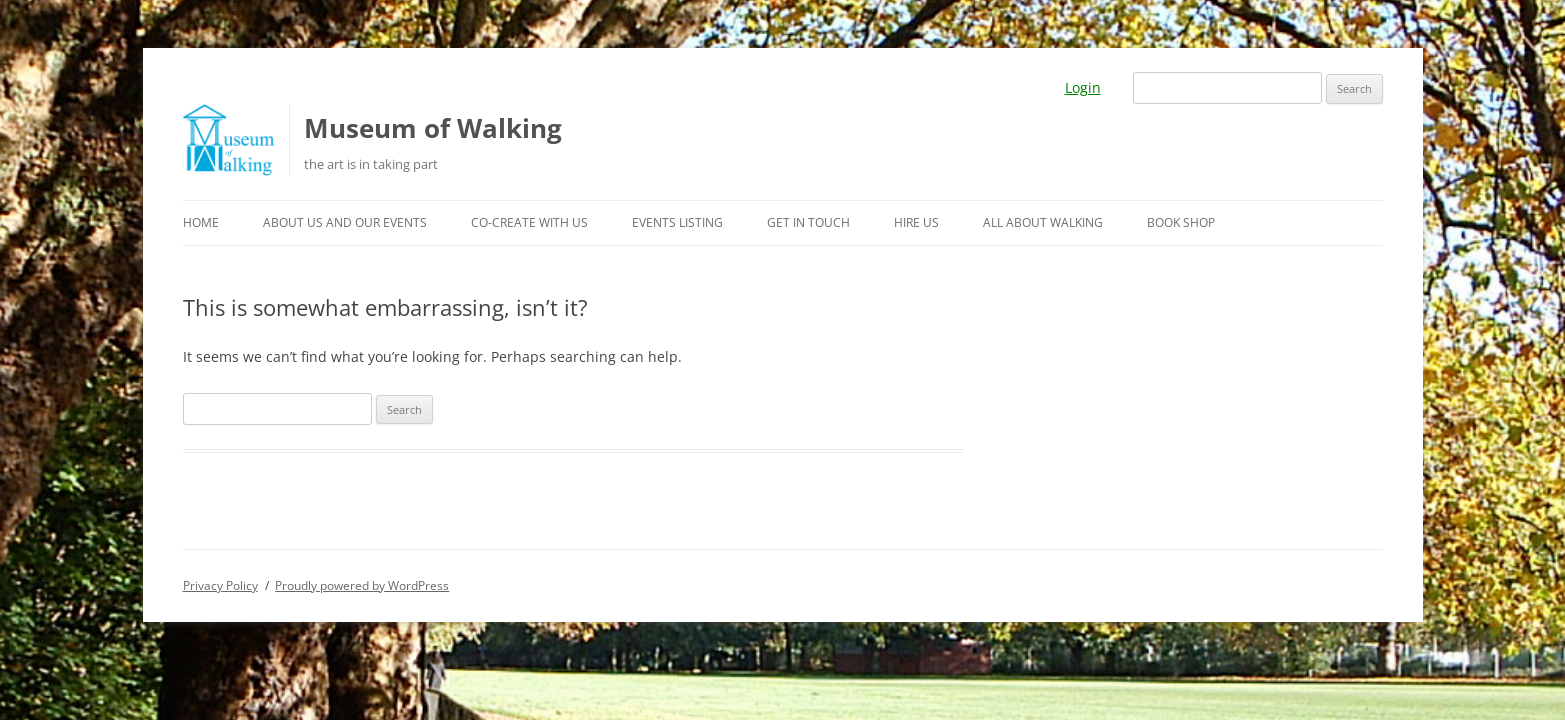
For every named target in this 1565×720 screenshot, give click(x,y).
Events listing (677, 222)
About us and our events (345, 222)
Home (201, 222)
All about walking (1043, 222)
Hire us (916, 222)
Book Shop (1181, 222)
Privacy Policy (220, 585)
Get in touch (808, 222)
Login (1083, 88)
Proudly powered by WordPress (362, 585)
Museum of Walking (433, 128)
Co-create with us (529, 222)
